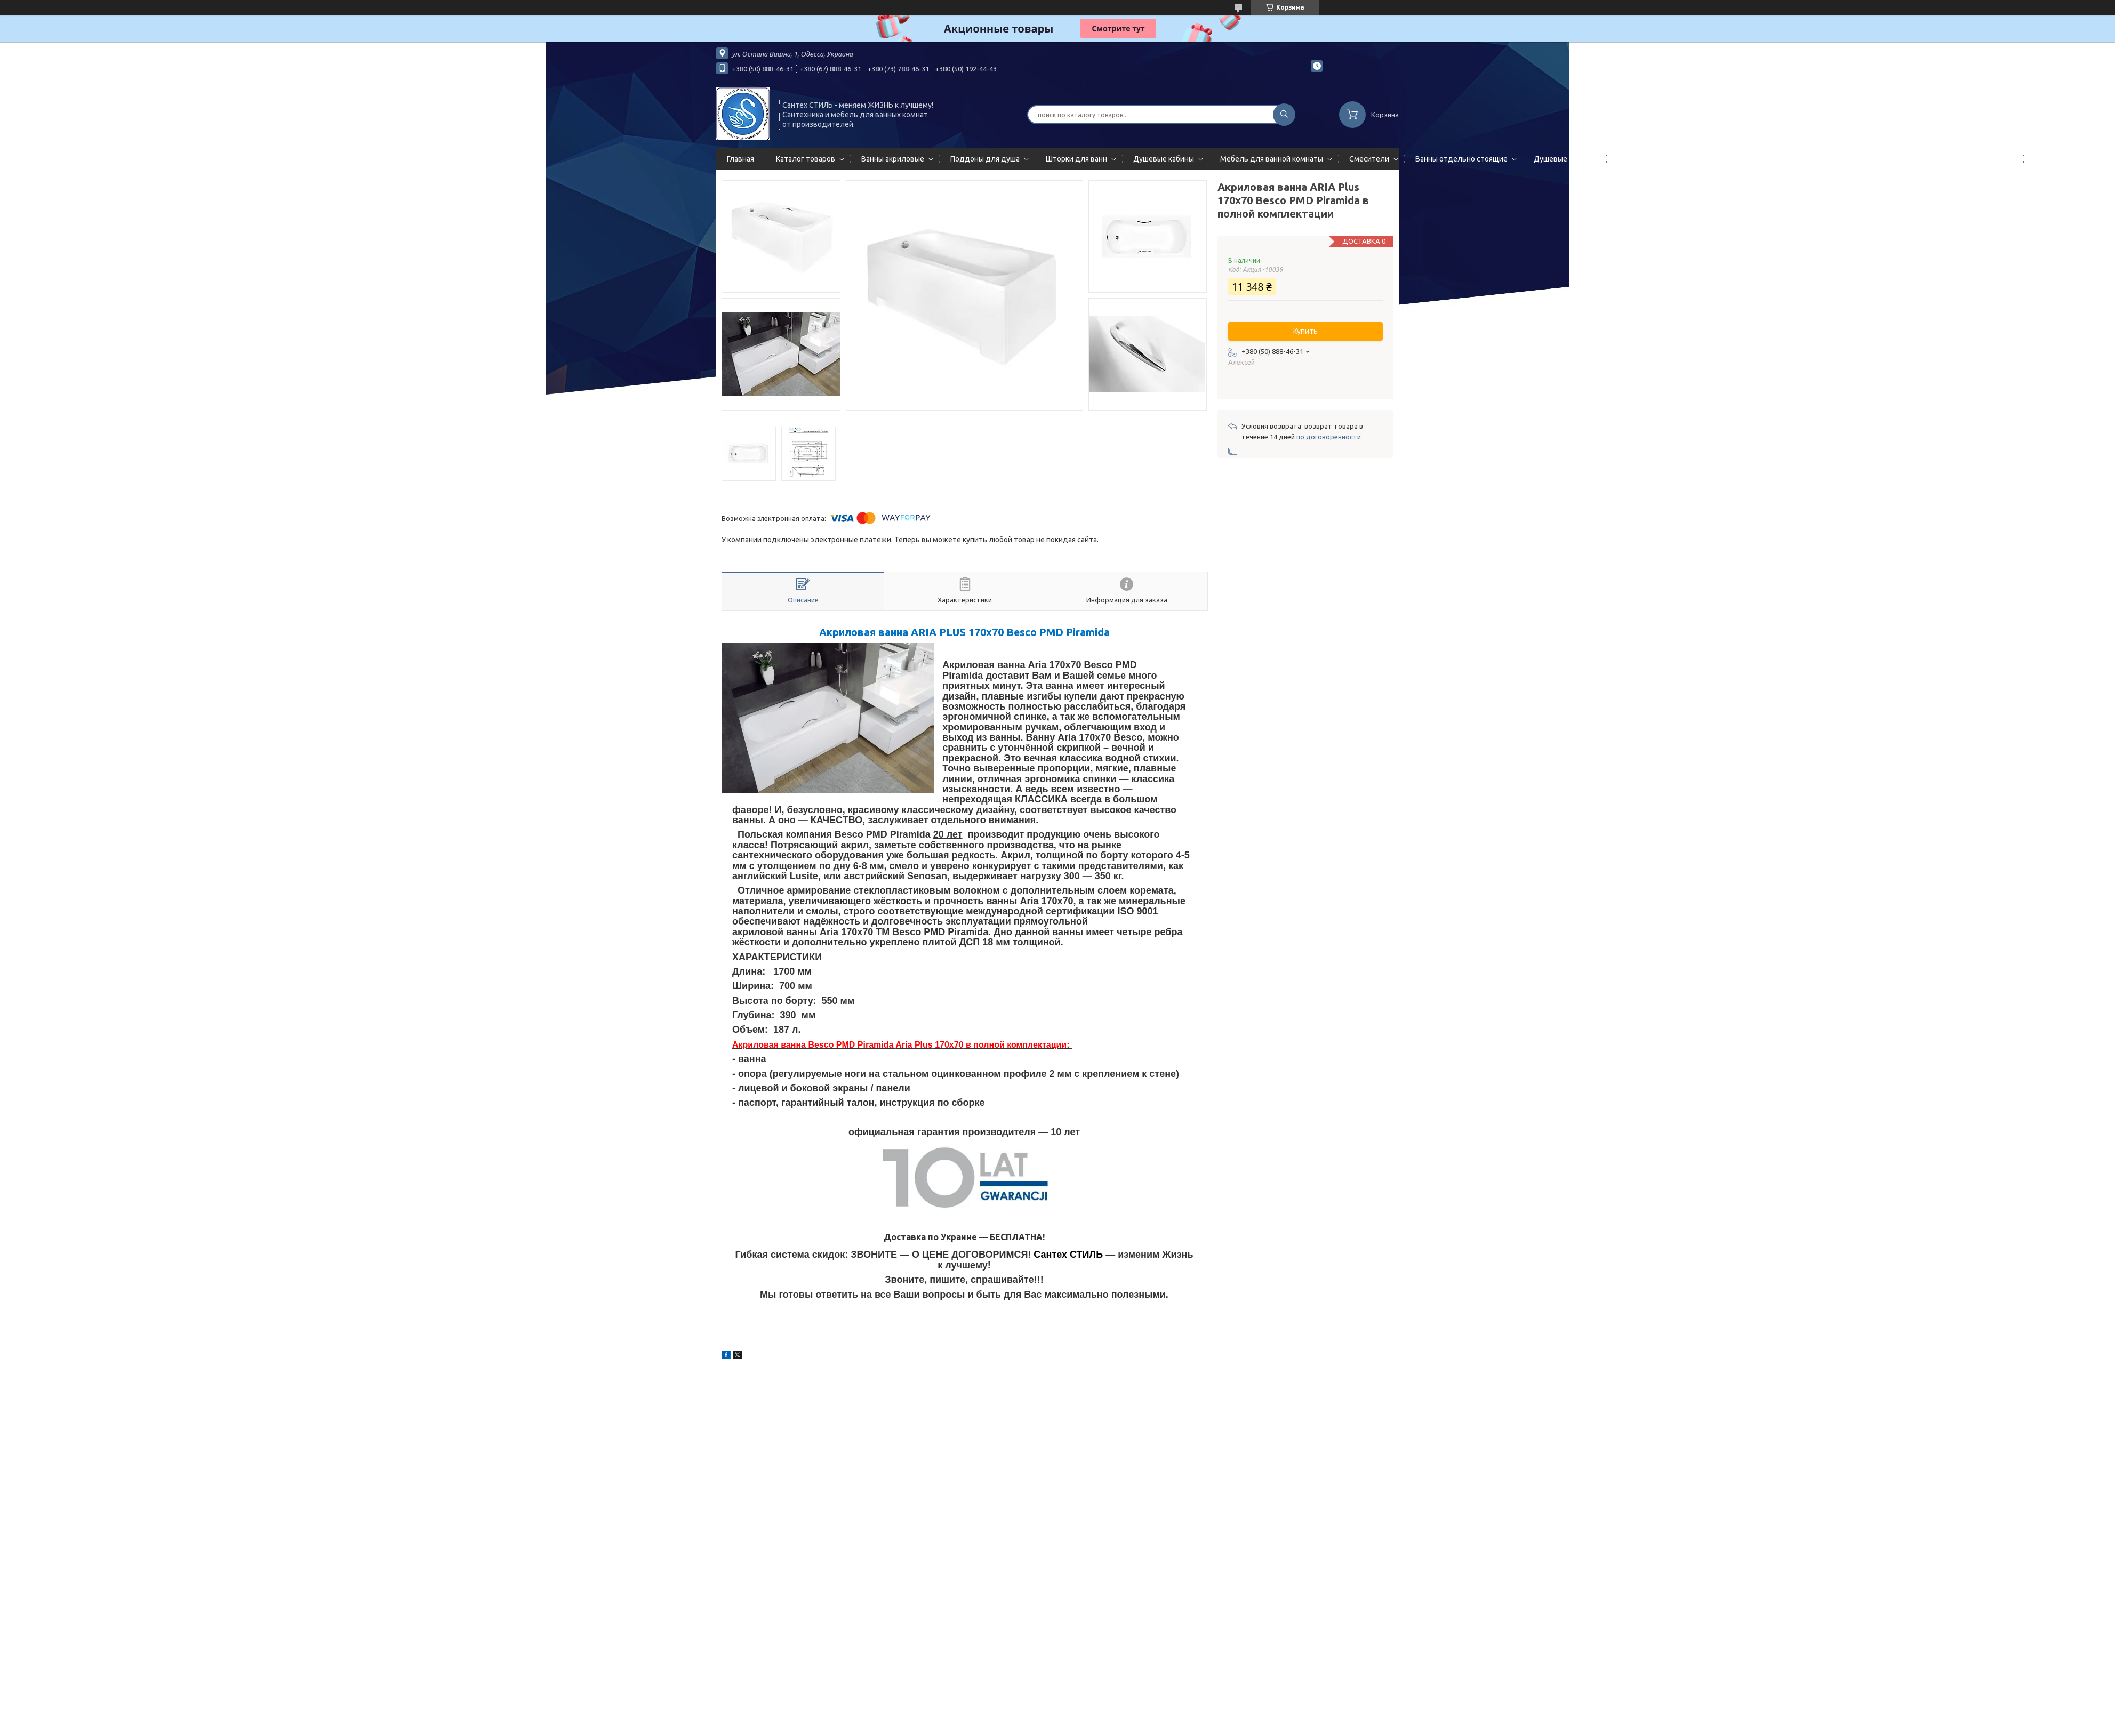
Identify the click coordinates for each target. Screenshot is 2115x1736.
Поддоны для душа (985, 159)
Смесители (1369, 159)
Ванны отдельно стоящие (1461, 159)
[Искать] (1284, 114)
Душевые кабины (1163, 159)
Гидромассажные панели (1661, 159)
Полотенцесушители (1769, 159)
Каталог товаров (805, 159)
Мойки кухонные (1862, 159)
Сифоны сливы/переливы (1962, 159)
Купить (1305, 331)
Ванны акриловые (892, 159)
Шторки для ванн (1076, 159)
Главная (740, 159)
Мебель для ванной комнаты (1271, 159)
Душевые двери (1562, 159)
